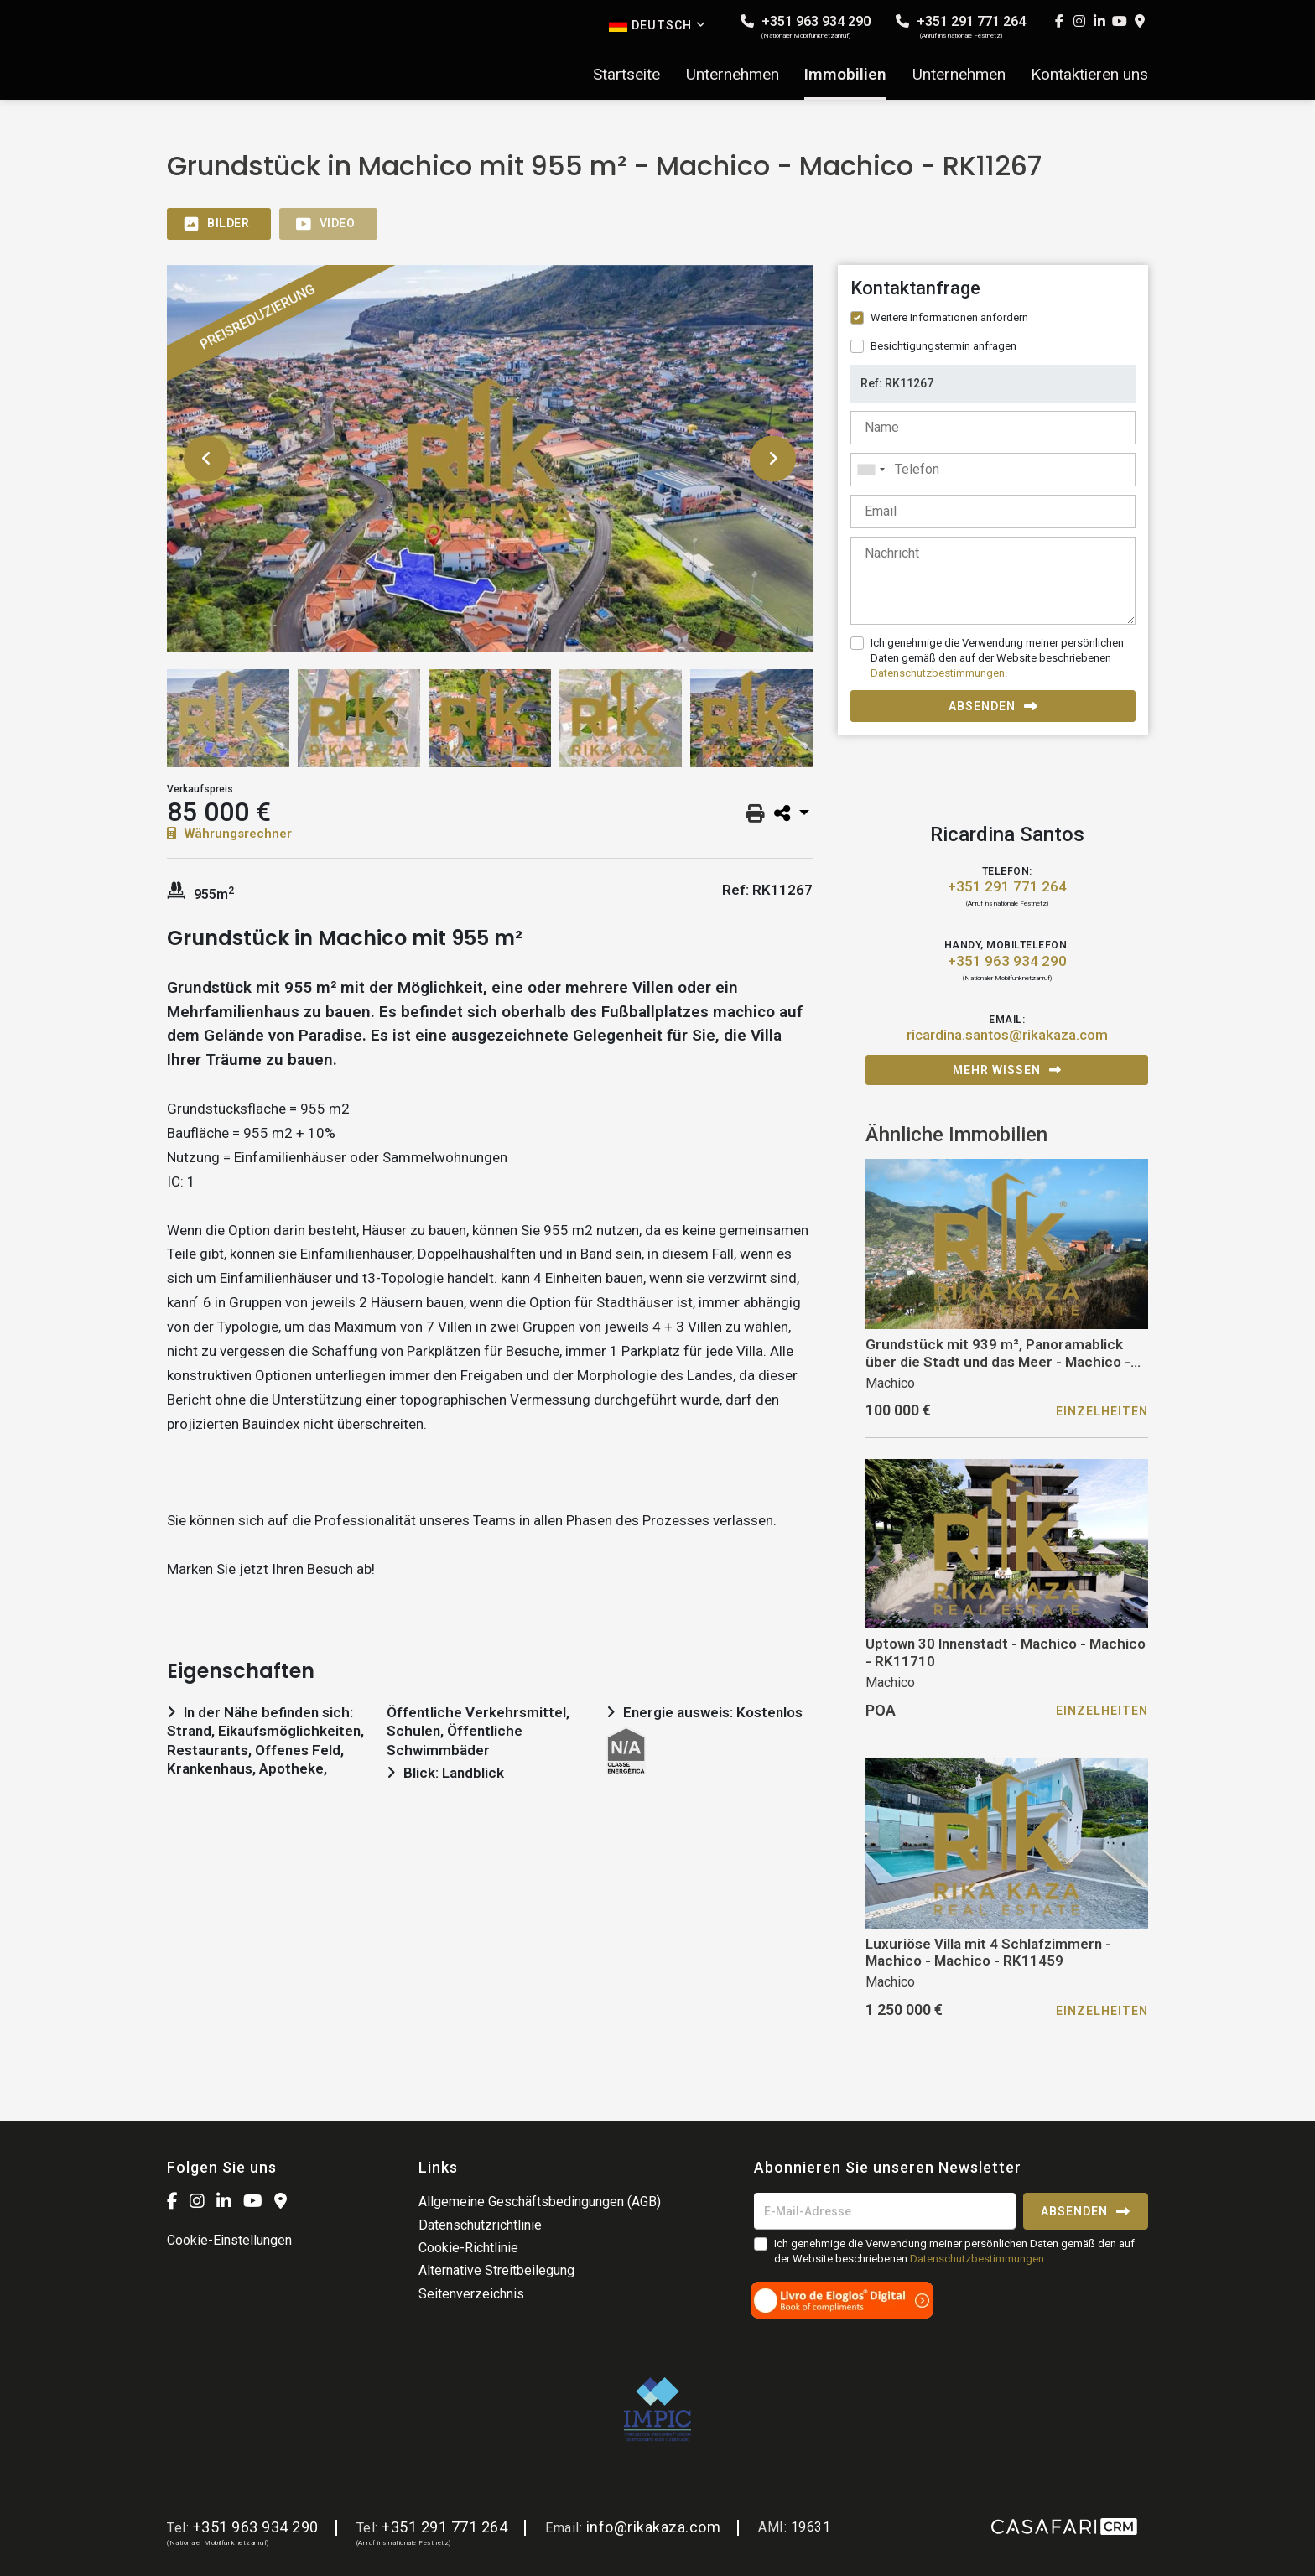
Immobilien (845, 74)
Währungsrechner (229, 833)
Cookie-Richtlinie (468, 2248)
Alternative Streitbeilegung (496, 2270)
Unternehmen (732, 74)
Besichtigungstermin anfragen (943, 346)
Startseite (626, 74)
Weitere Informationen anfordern (949, 317)
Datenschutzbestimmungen (938, 673)
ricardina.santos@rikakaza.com (1007, 1034)
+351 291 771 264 (961, 26)
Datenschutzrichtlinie (480, 2225)
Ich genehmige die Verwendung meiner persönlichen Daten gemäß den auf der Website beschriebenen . (997, 657)
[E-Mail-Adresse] (885, 2211)
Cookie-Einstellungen (229, 2240)
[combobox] (993, 470)
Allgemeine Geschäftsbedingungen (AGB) (539, 2202)
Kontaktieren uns (1089, 74)
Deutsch (657, 25)
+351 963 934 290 (806, 26)
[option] (490, 458)
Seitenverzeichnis (471, 2294)
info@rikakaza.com (653, 2527)
